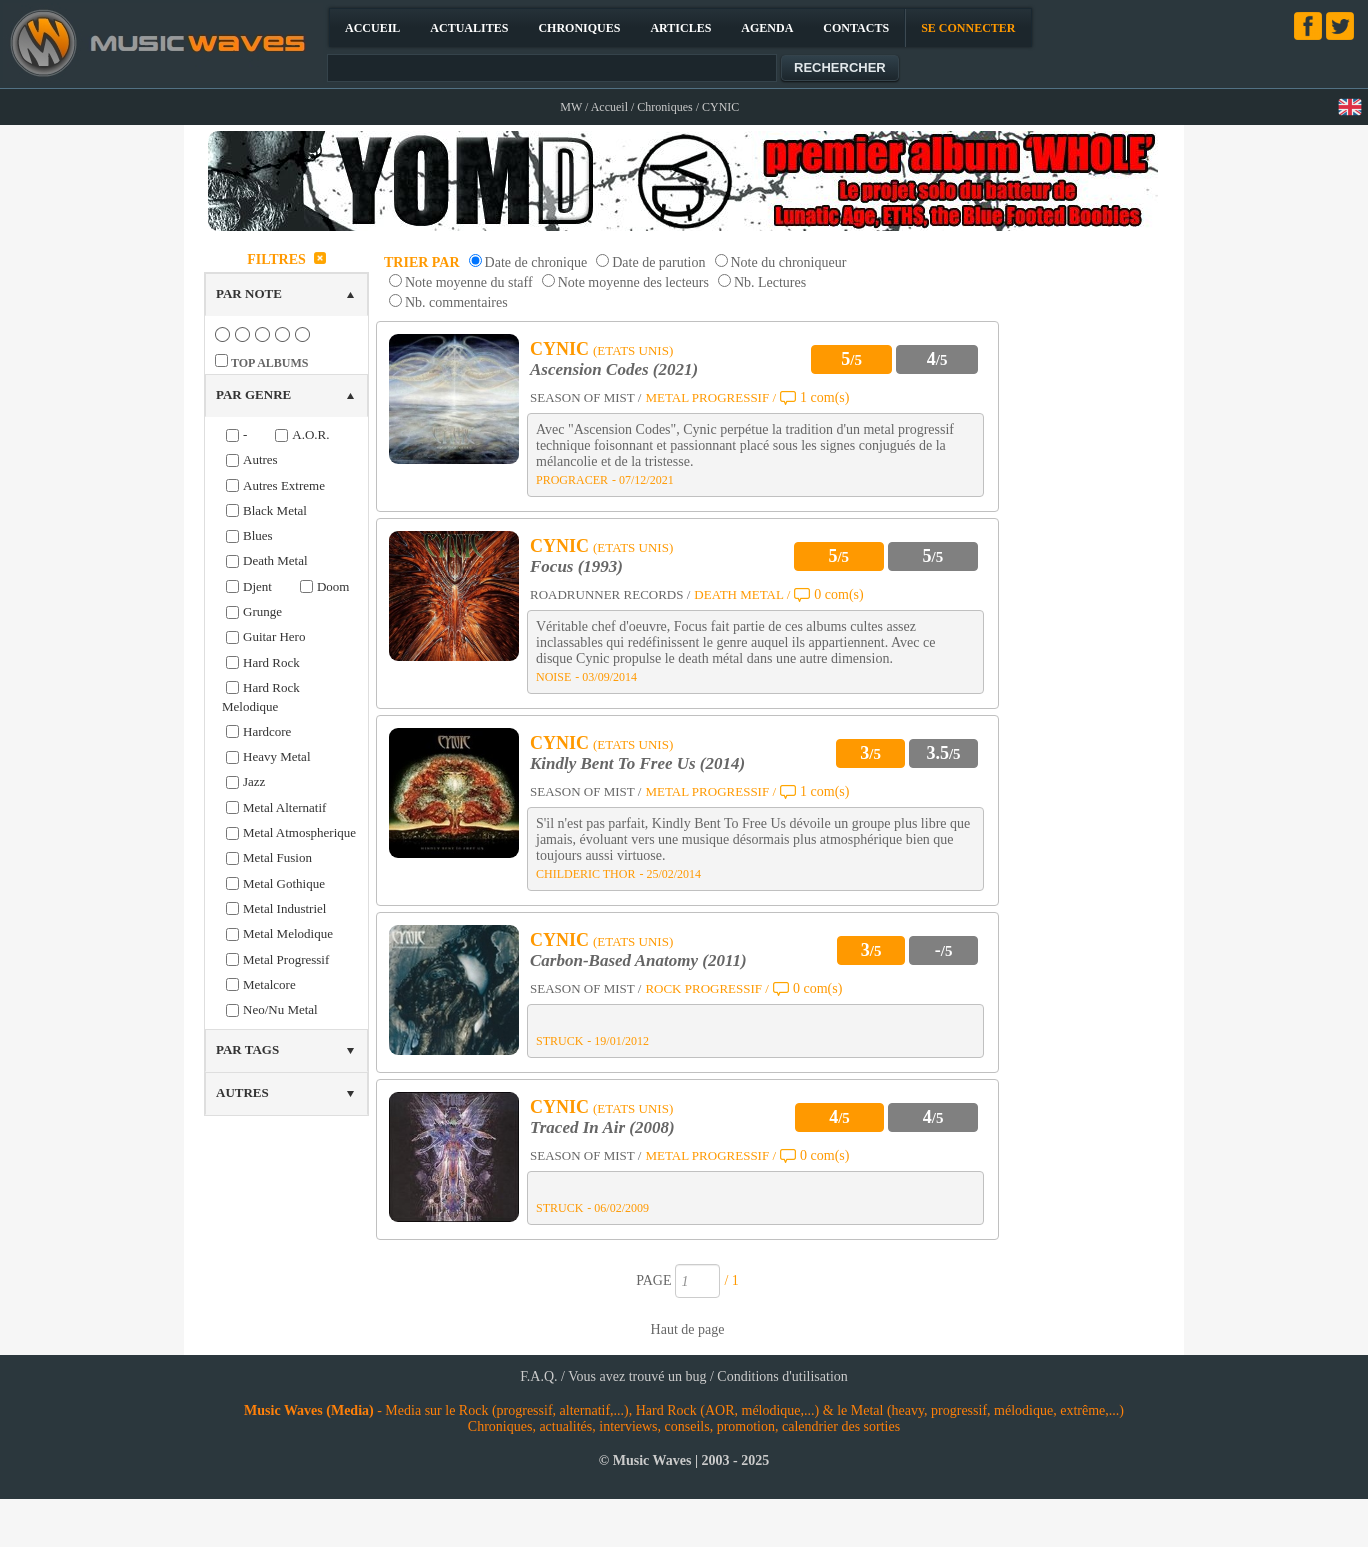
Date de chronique (536, 262)
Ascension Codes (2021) (614, 369)
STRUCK (559, 1041)
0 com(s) (838, 594)
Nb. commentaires (456, 302)
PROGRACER (572, 480)
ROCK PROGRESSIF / (707, 988)
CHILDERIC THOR (585, 874)
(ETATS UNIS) (633, 350)
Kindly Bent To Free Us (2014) (637, 763)
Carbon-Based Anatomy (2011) (638, 960)
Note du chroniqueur (789, 262)
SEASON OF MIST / (585, 397)
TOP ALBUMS (269, 363)
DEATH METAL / (742, 594)
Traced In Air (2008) (602, 1127)
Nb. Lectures (770, 282)
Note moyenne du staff (469, 282)
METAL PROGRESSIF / (710, 397)
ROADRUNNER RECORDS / (610, 594)
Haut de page (688, 1329)
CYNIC (559, 349)
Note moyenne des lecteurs (633, 282)
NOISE (553, 677)
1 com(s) (824, 397)
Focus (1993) (576, 566)
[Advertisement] (1090, 544)
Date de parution (658, 262)
